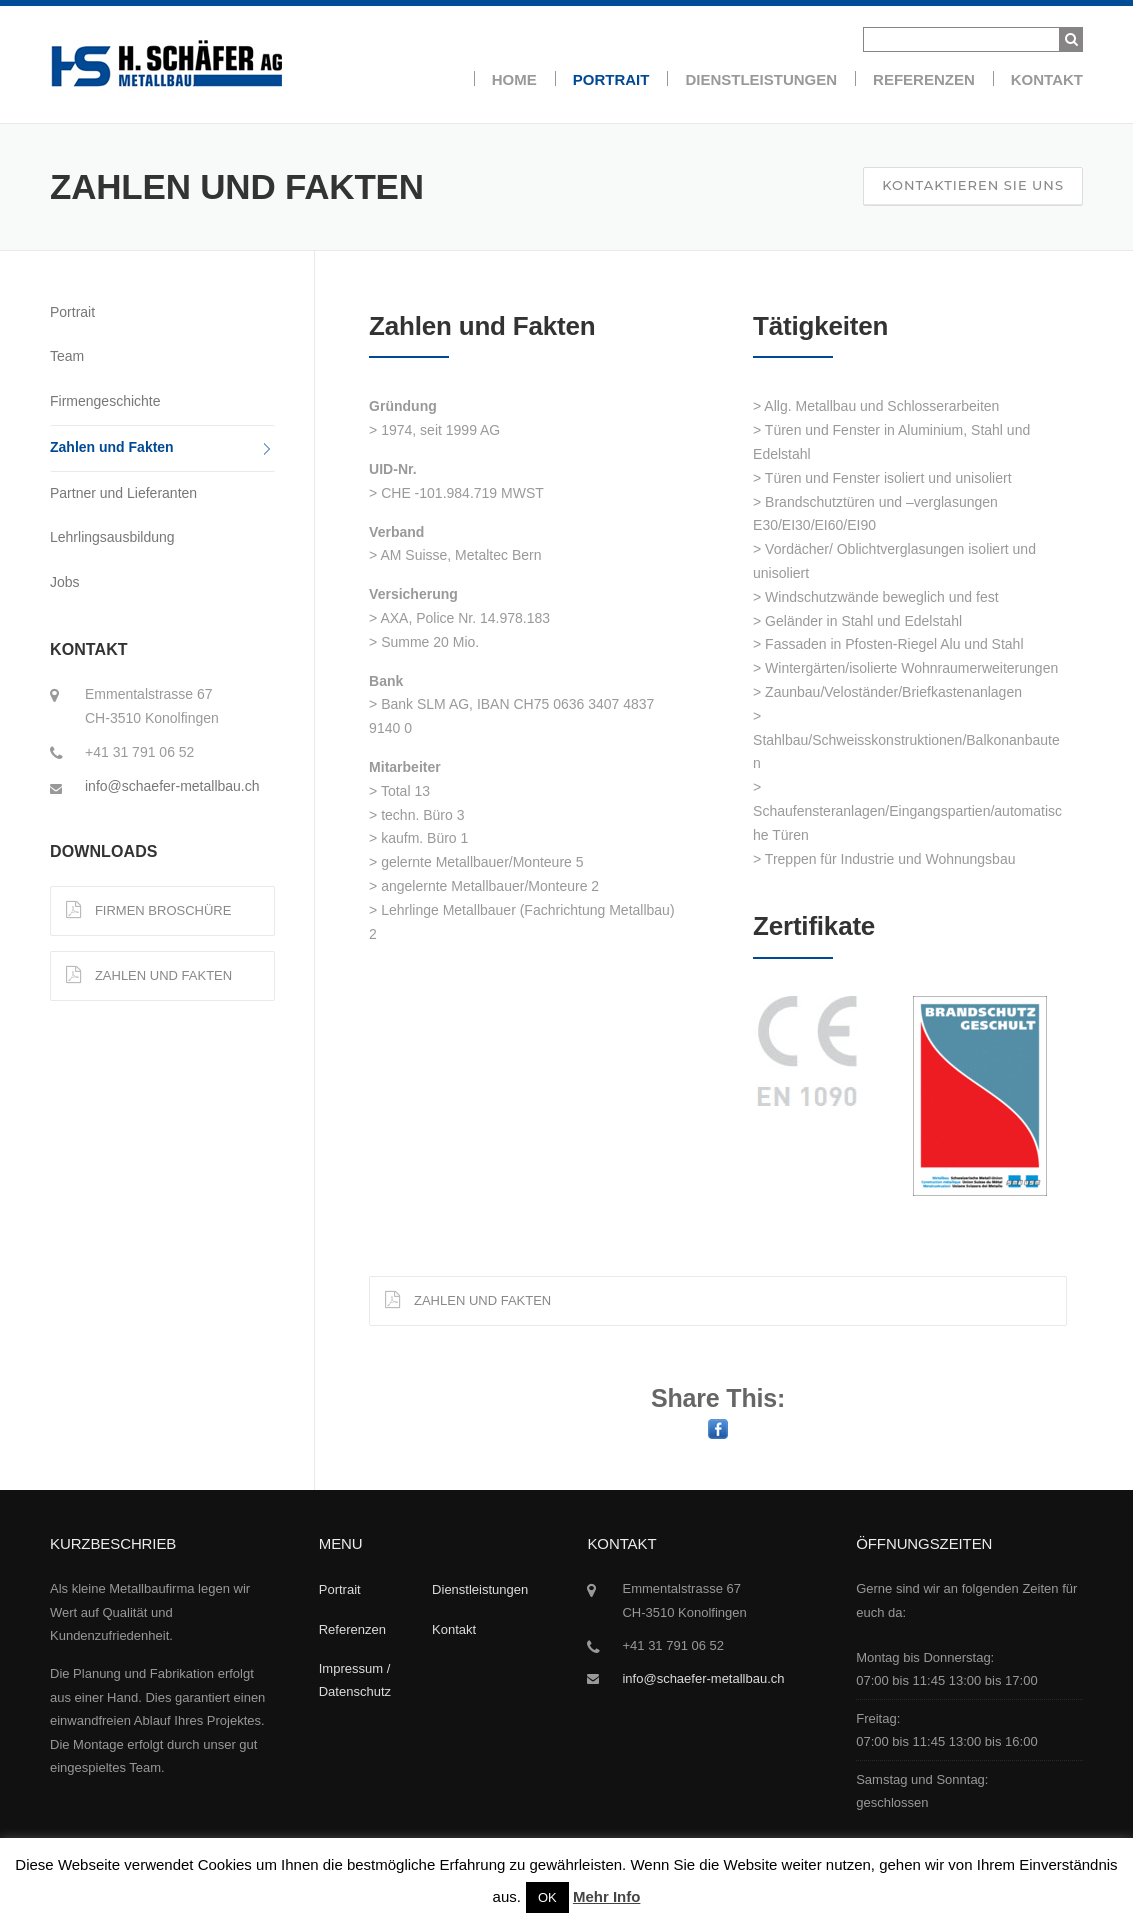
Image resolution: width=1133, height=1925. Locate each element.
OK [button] (547, 1897)
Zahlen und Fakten (112, 447)
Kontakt (1047, 79)
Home (514, 79)
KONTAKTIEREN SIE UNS (973, 185)
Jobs (65, 582)
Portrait (611, 79)
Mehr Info (607, 1896)
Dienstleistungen (761, 79)
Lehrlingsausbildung (112, 537)
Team (67, 356)
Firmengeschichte (105, 401)
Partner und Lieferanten (123, 493)
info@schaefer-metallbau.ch (172, 786)
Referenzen (924, 79)
